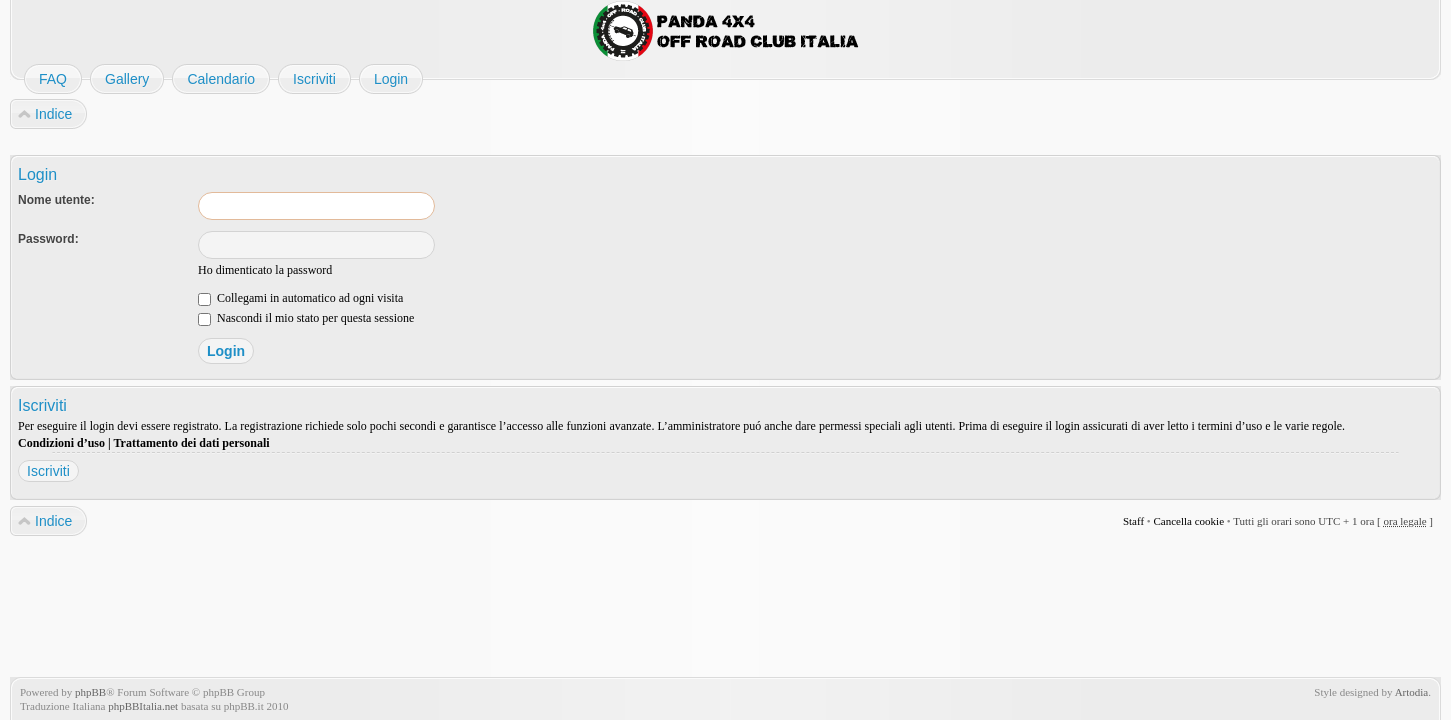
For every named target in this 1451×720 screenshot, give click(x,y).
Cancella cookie (1188, 521)
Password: (48, 239)
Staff (1133, 521)
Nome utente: (56, 200)
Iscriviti (48, 471)
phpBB (90, 692)
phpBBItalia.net (143, 706)
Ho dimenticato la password (265, 270)
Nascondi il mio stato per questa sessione (306, 318)
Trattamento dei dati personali (191, 443)
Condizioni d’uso (61, 443)
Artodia (1412, 692)
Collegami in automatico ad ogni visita (300, 298)
